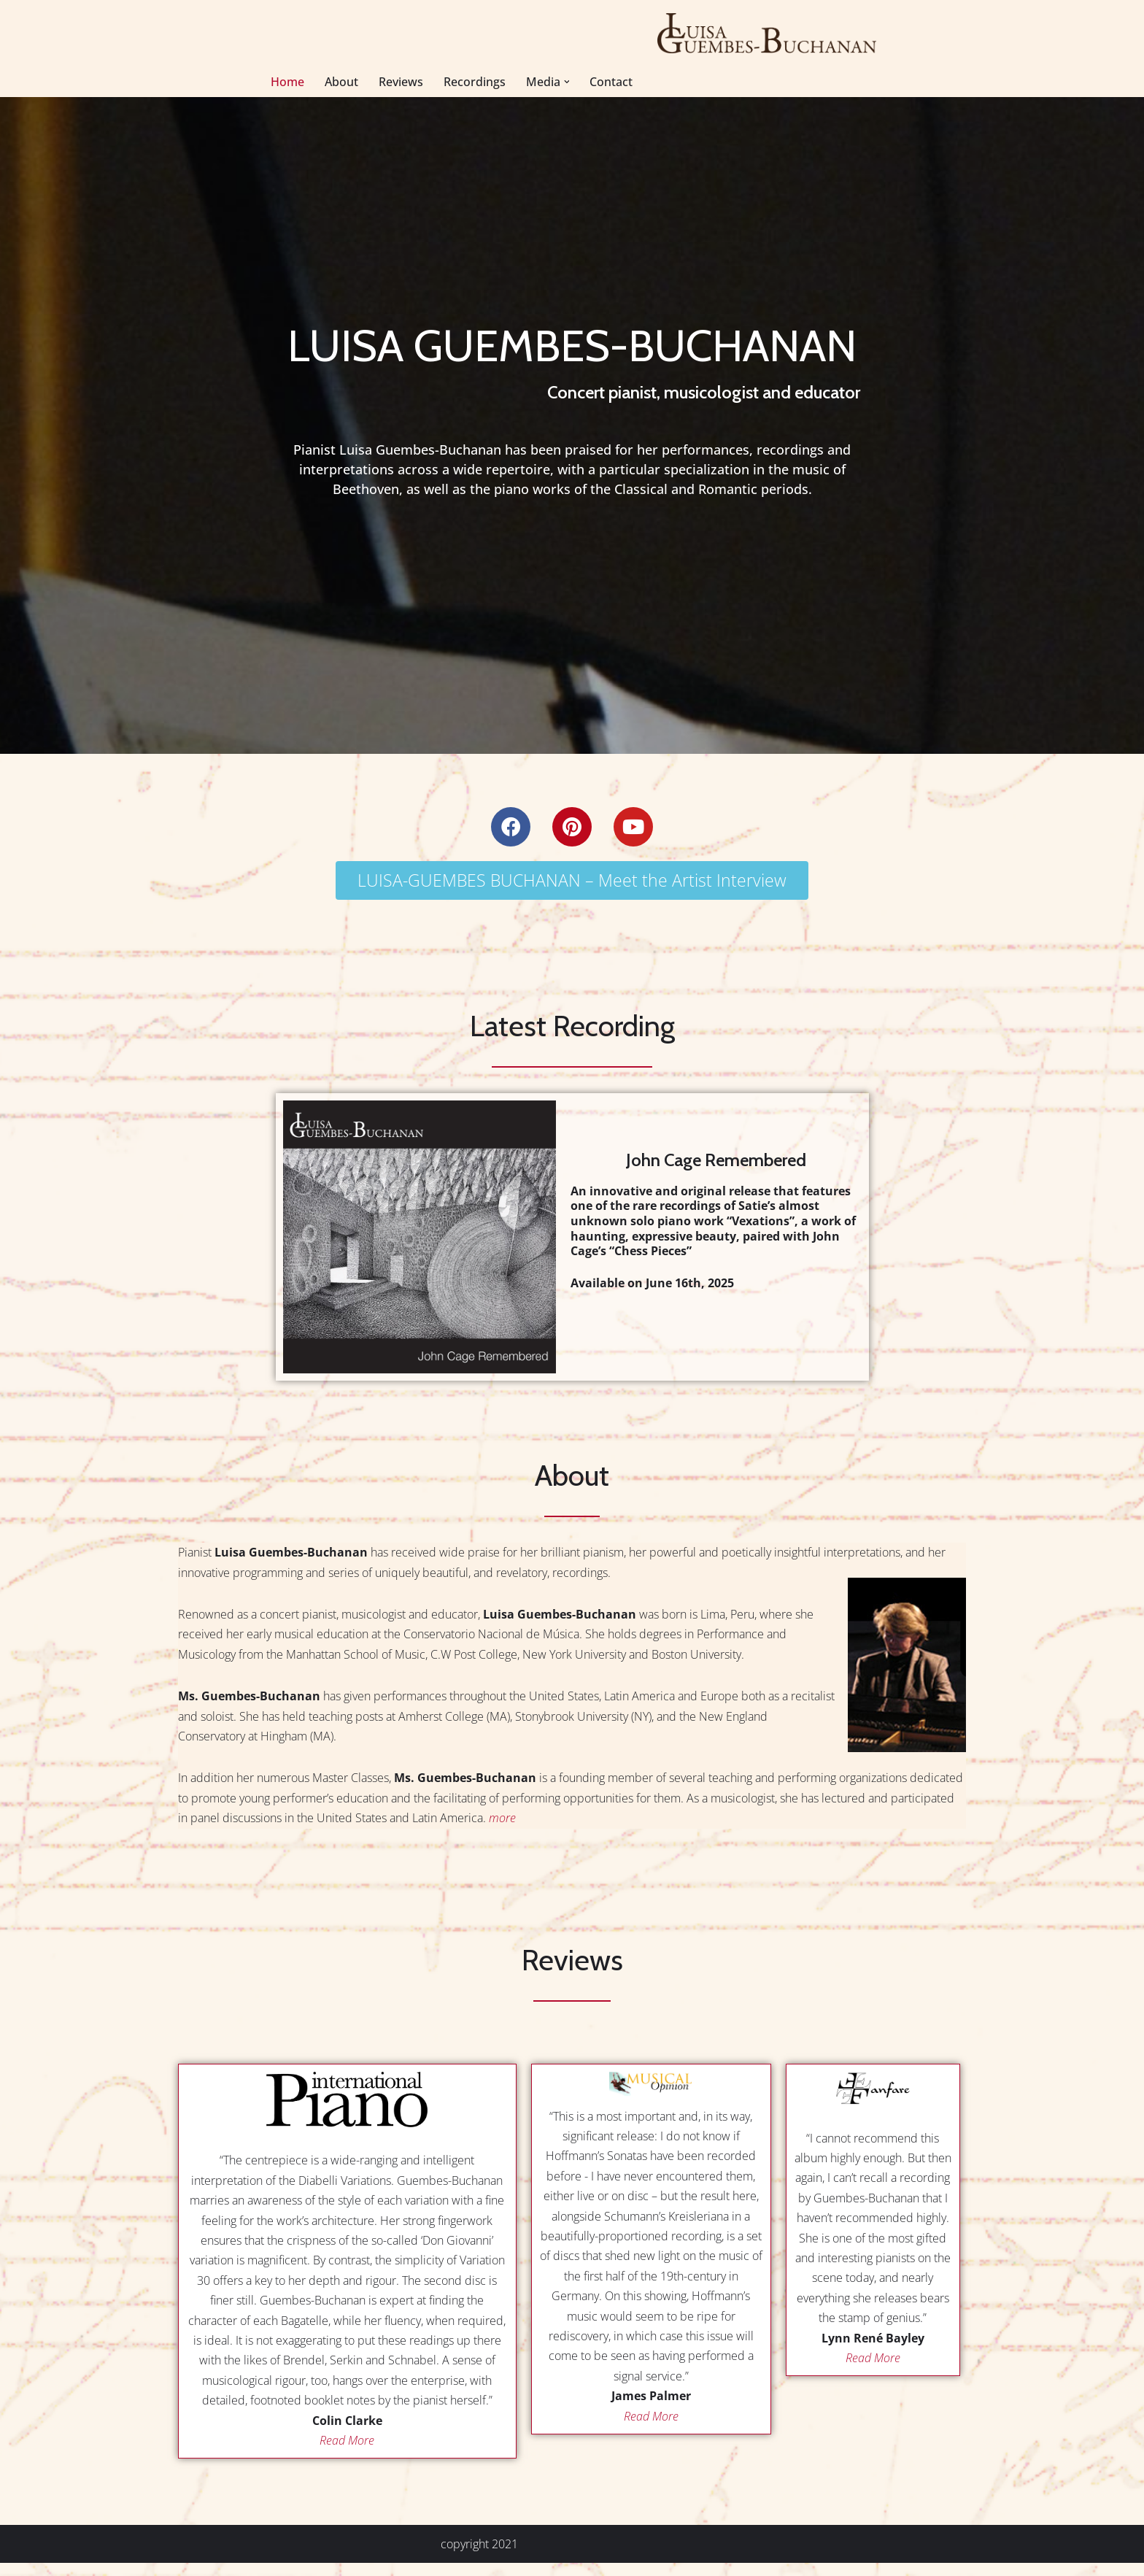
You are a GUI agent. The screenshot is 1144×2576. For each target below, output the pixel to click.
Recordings (475, 82)
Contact (611, 82)
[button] (567, 82)
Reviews (401, 82)
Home (287, 82)
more (502, 1824)
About (341, 82)
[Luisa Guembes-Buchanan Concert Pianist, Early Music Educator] (767, 33)
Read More (347, 2453)
